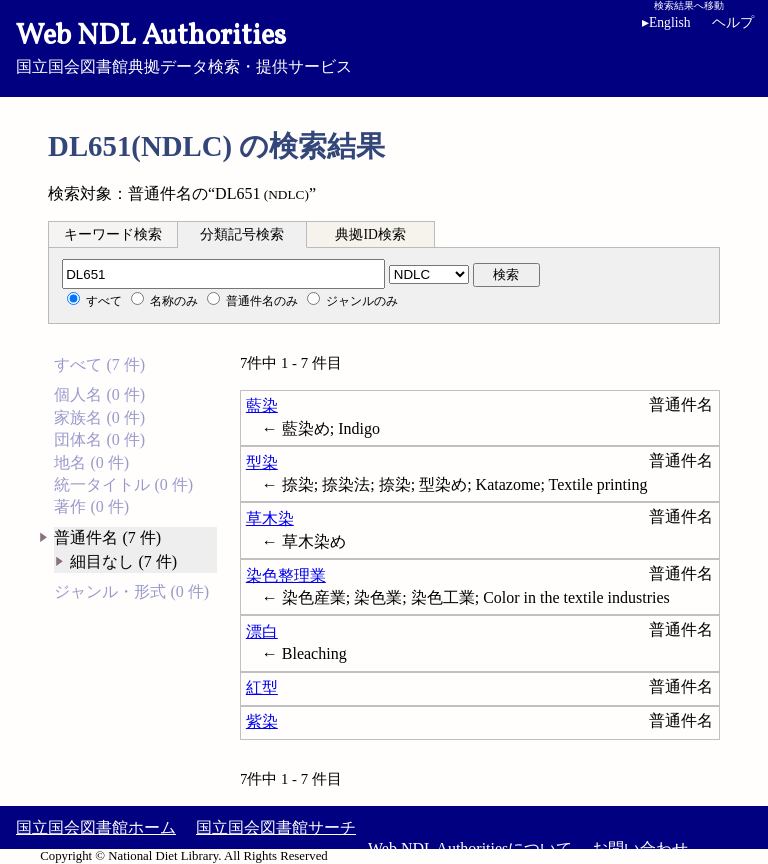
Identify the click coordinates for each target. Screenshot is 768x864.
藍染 (262, 405)
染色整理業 (286, 575)
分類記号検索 (242, 234)
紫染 (262, 721)
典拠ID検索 (370, 234)
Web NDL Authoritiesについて (470, 848)
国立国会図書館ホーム (96, 827)
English (670, 22)
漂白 (262, 631)
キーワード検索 (113, 234)
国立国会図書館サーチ (276, 827)
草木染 (270, 518)
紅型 (262, 687)
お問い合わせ (640, 848)
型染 (262, 462)
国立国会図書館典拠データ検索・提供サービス (384, 46)
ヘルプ (733, 22)
